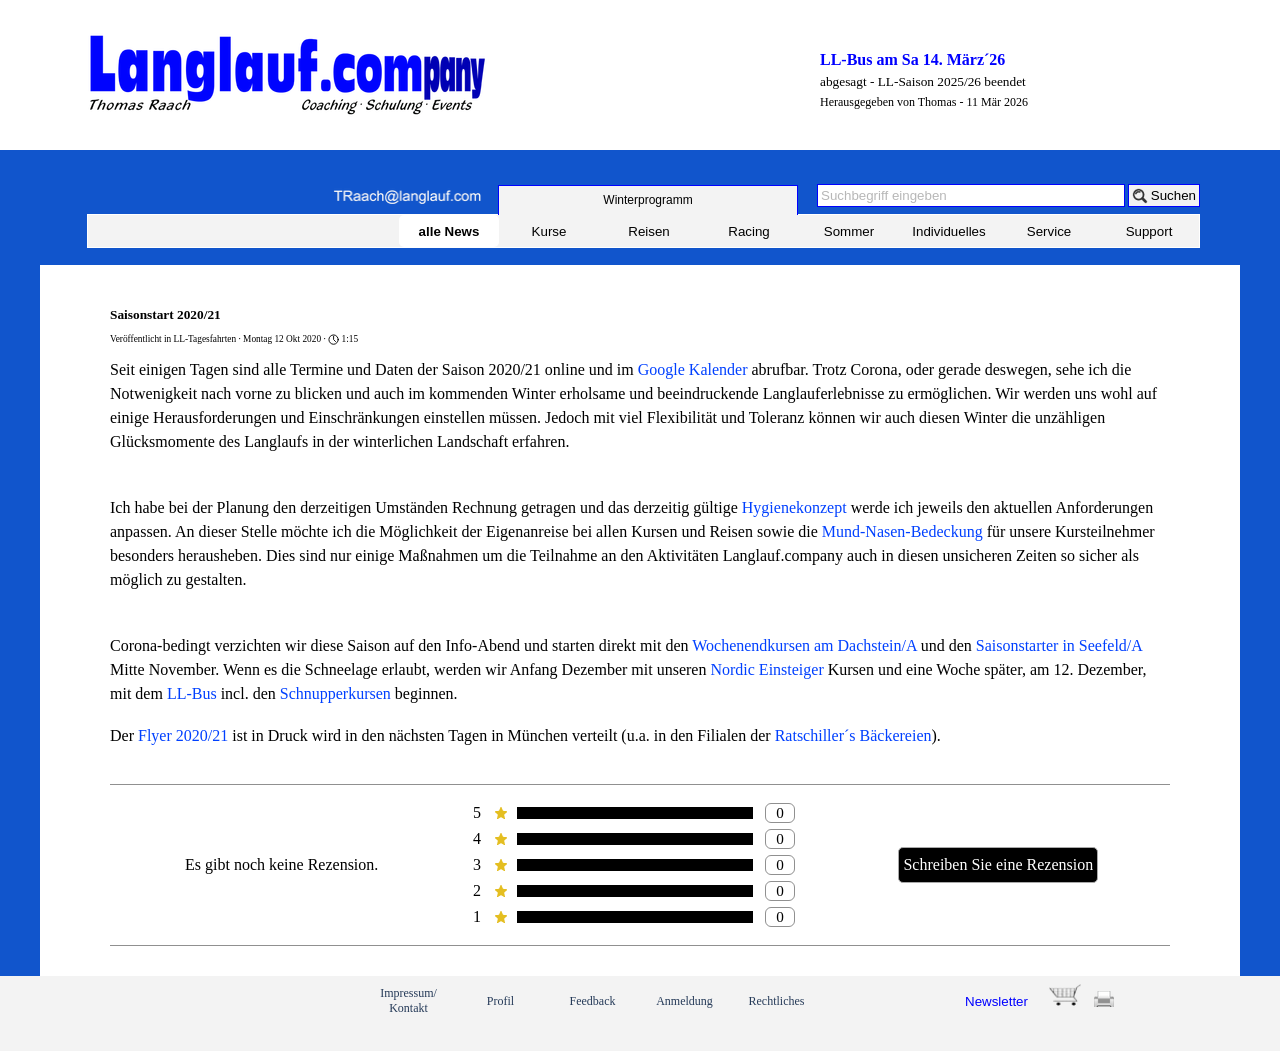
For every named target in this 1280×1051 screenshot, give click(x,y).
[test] (648, 200)
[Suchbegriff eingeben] (971, 195)
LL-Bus (192, 693)
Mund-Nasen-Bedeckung (902, 531)
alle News (449, 231)
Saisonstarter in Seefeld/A (1059, 645)
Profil (500, 1001)
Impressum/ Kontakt (408, 1000)
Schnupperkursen (335, 693)
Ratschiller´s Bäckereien (853, 735)
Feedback (593, 1001)
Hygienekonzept (794, 507)
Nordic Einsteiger (766, 669)
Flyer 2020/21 (183, 735)
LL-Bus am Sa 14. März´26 (912, 59)
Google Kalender (693, 369)
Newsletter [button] (996, 1001)
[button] (407, 196)
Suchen (1173, 195)
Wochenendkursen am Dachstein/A (804, 645)
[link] (158, 1013)
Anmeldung (684, 1001)
